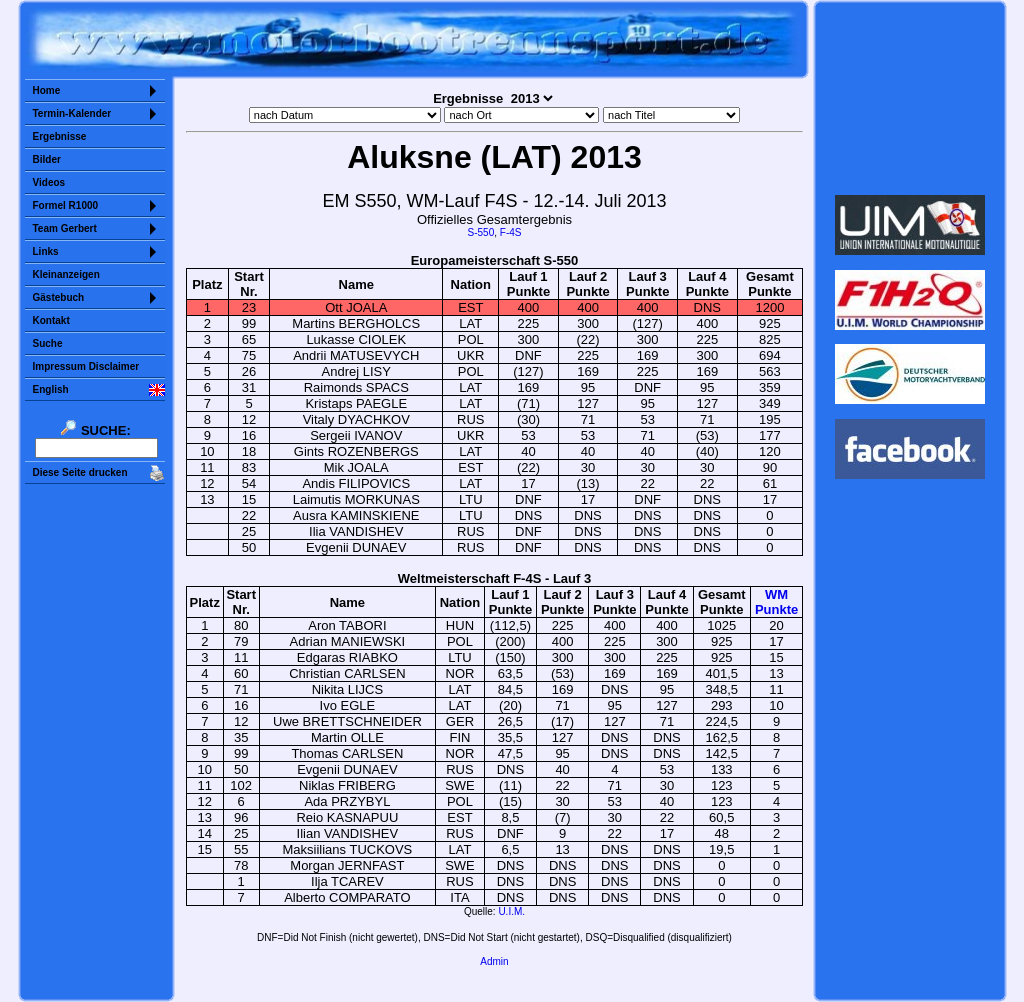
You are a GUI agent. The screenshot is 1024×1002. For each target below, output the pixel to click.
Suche (48, 343)
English (51, 389)
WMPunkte (776, 602)
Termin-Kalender (72, 113)
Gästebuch (59, 297)
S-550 (481, 232)
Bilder (47, 159)
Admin (494, 961)
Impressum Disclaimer (86, 366)
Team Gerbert (65, 228)
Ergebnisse (60, 136)
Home (47, 90)
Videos (49, 182)
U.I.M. (511, 911)
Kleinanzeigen (66, 274)
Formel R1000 (66, 205)
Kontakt (51, 320)
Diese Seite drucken (80, 472)
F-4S (511, 232)
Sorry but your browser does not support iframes (909, 98)
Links (46, 251)
